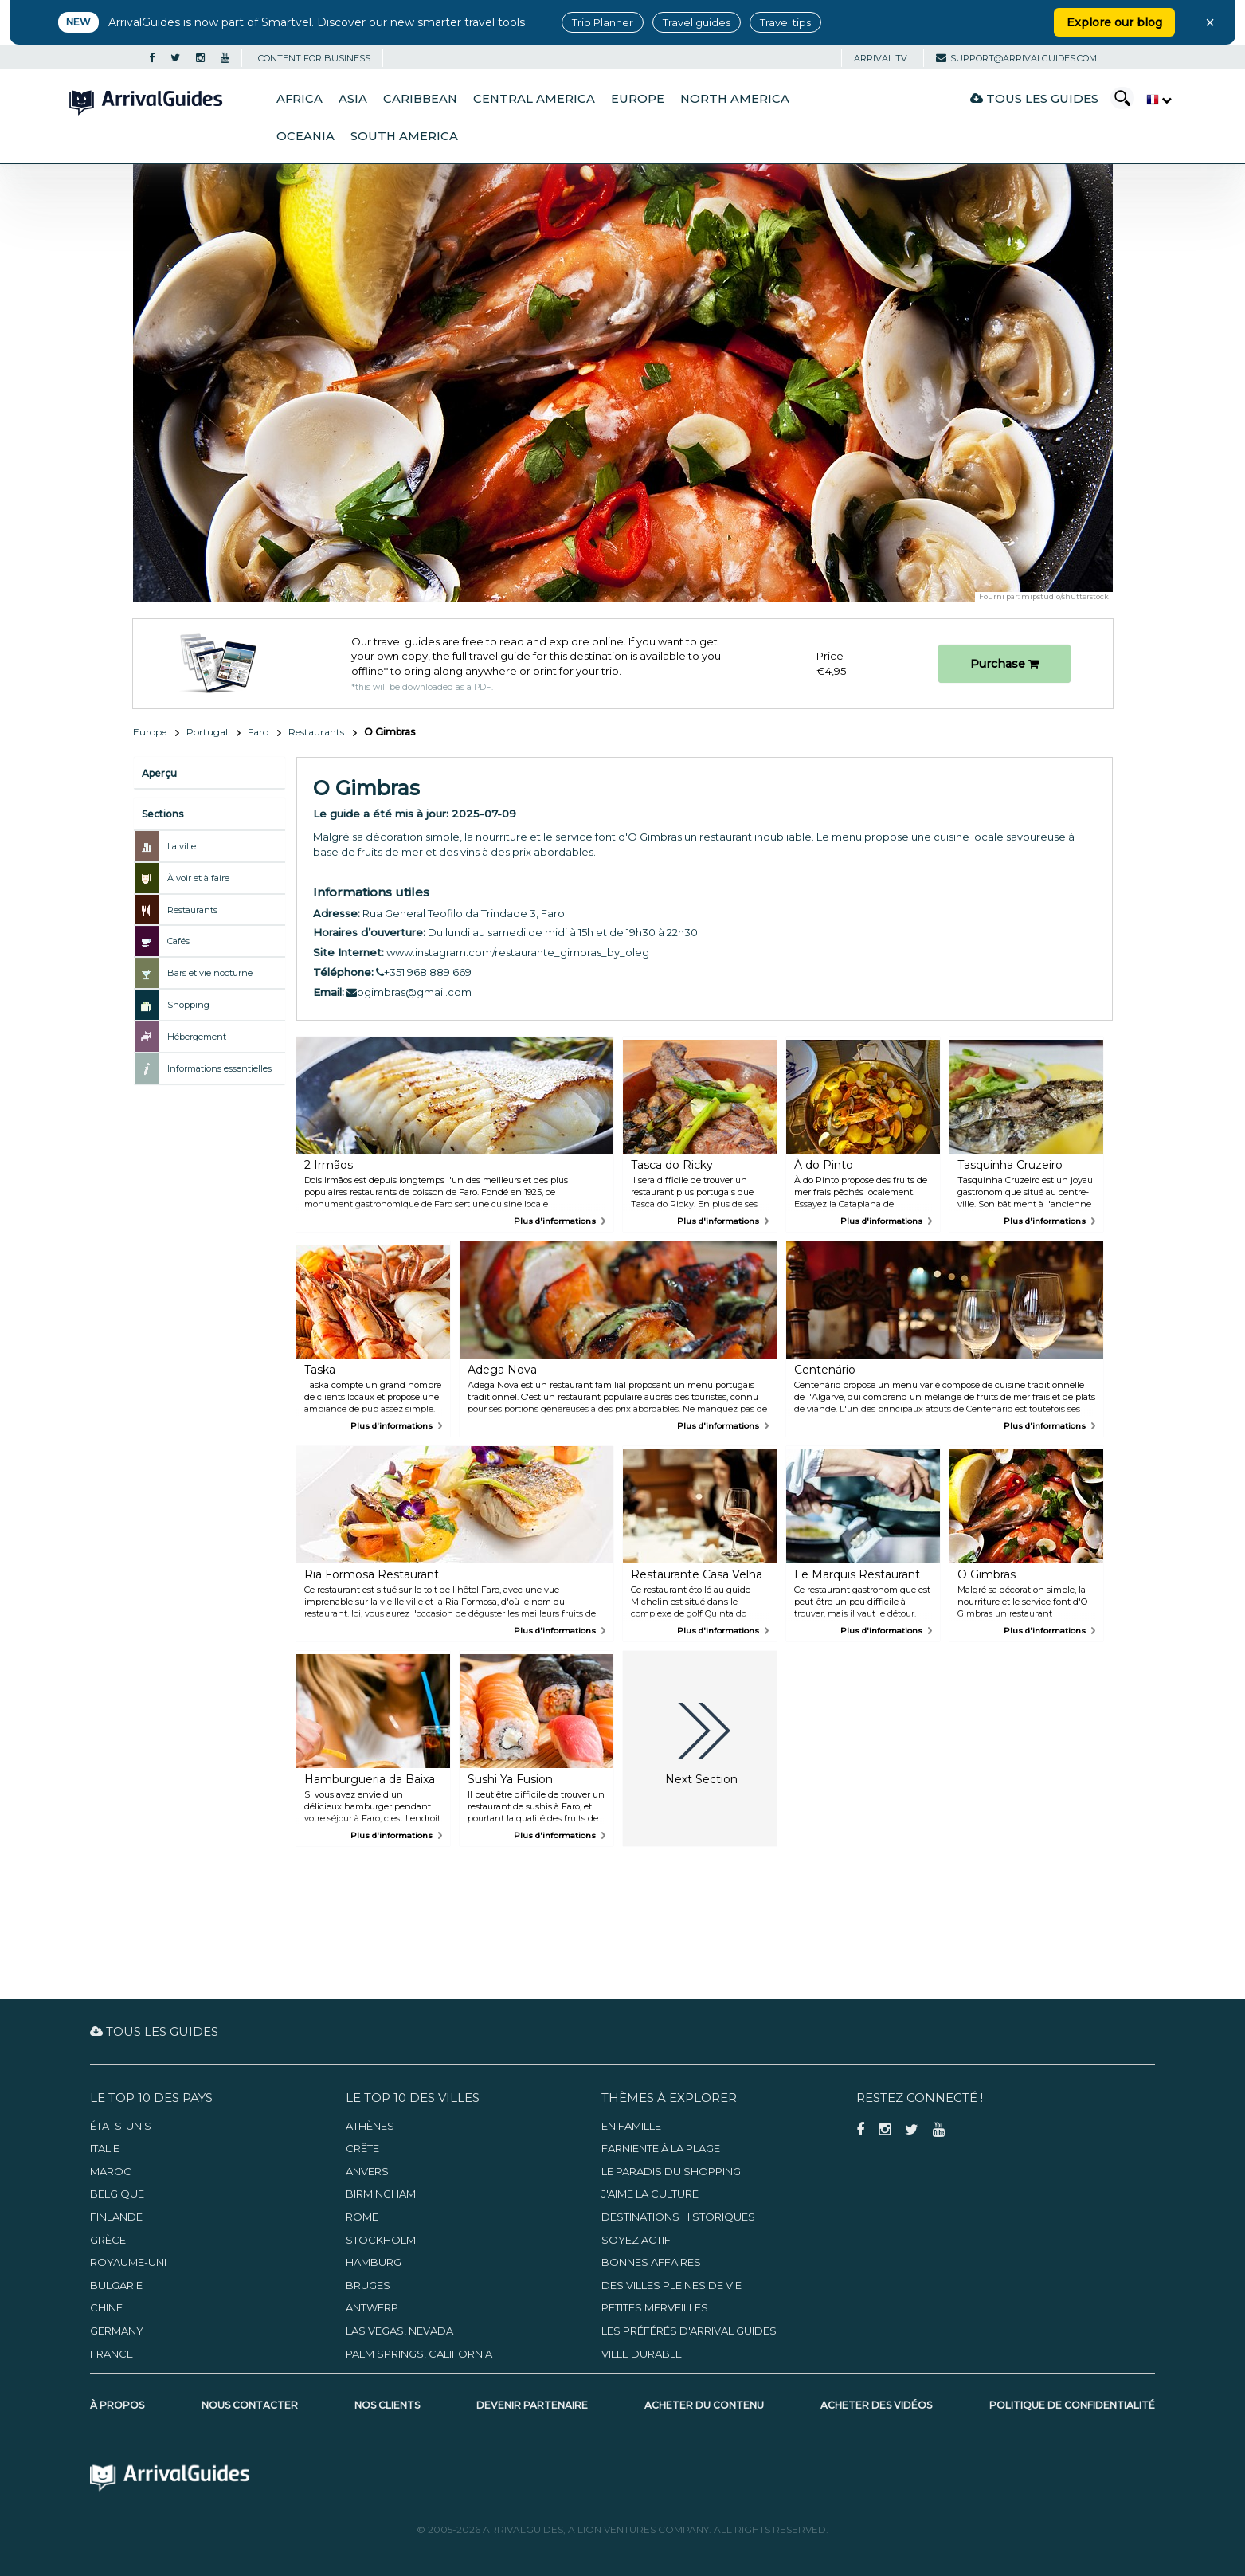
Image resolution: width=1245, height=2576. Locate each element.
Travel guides (696, 22)
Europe (637, 99)
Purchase (1004, 664)
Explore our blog (1114, 22)
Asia (353, 99)
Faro (258, 732)
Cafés (178, 941)
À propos (117, 2405)
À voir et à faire (198, 878)
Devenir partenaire (532, 2405)
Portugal (207, 732)
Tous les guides (1034, 98)
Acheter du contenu (704, 2405)
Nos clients (387, 2405)
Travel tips (785, 22)
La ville (181, 846)
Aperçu (159, 773)
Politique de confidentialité (1072, 2405)
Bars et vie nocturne (210, 972)
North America (734, 99)
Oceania (305, 136)
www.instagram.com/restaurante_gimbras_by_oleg (517, 952)
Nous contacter (250, 2405)
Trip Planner (602, 22)
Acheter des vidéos (876, 2405)
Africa (299, 99)
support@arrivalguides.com (1016, 58)
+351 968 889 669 (424, 972)
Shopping (188, 1004)
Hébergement (196, 1036)
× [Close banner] (1210, 22)
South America (404, 136)
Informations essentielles (219, 1068)
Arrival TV (880, 58)
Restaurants (316, 732)
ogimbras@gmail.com (409, 992)
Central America (534, 99)
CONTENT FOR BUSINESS (314, 58)
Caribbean (420, 99)
